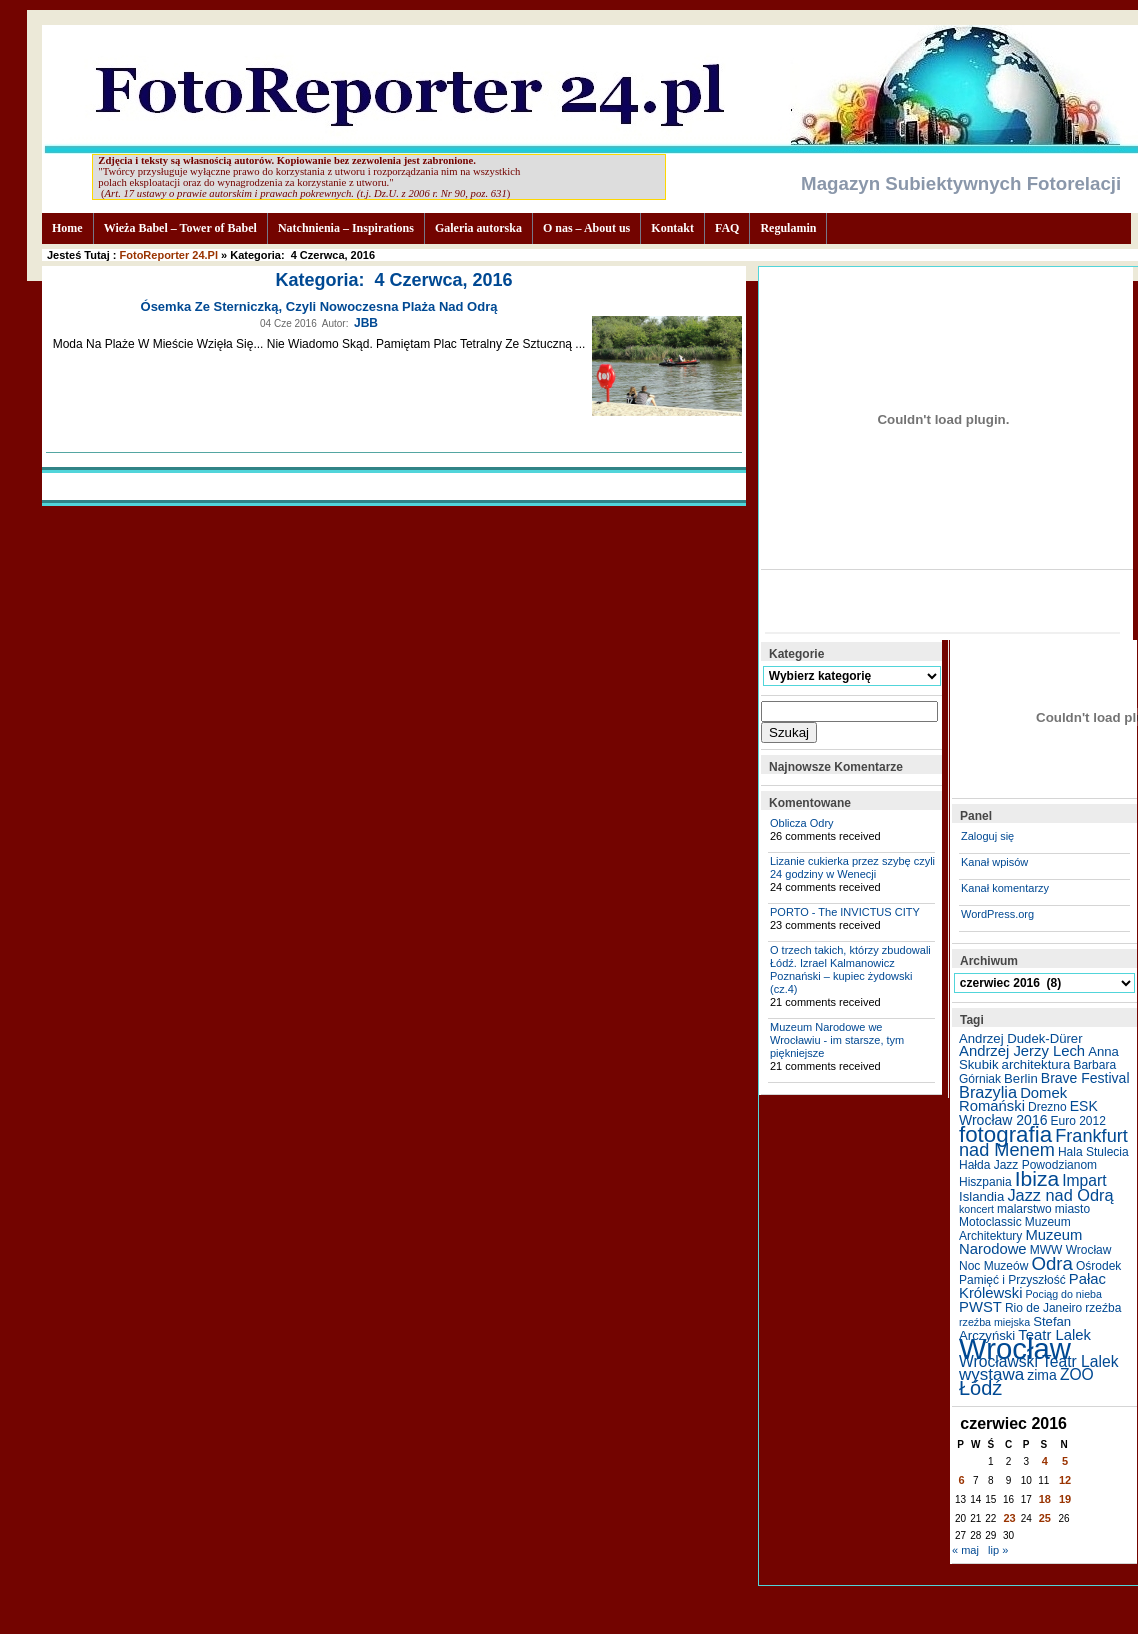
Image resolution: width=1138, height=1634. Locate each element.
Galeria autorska (478, 228)
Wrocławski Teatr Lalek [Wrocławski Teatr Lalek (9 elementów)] (1039, 1361)
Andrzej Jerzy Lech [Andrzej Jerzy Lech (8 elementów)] (1022, 1051)
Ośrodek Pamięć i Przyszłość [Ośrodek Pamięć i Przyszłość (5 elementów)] (1040, 1273)
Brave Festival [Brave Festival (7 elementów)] (1085, 1078)
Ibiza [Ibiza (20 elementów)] (1037, 1178)
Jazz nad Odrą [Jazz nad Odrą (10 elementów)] (1060, 1195)
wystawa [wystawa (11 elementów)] (991, 1374)
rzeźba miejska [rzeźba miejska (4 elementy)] (994, 1322)
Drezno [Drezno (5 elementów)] (1047, 1107)
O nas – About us (586, 228)
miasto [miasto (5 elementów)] (1072, 1209)
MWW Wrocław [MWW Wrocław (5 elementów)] (1071, 1250)
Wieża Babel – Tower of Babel (180, 228)
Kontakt (672, 228)
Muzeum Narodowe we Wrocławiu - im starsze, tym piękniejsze (837, 1040)
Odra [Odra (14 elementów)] (1051, 1263)
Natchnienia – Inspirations (346, 228)
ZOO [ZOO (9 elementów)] (1077, 1374)
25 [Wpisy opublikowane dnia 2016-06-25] (1045, 1518)
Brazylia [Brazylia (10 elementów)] (988, 1092)
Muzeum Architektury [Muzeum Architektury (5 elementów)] (1015, 1229)
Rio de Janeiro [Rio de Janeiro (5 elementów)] (1043, 1308)
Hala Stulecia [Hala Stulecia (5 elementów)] (1093, 1152)
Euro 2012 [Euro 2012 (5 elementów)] (1078, 1121)
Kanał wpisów (994, 862)
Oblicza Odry (802, 823)
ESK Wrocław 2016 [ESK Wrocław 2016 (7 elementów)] (1028, 1113)
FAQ (727, 228)
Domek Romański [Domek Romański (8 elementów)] (1013, 1099)
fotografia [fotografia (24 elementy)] (1005, 1134)
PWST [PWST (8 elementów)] (980, 1307)
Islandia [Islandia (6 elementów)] (981, 1196)
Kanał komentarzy (1005, 888)
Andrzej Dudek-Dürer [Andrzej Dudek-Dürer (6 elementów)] (1021, 1038)
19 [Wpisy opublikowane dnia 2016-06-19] (1065, 1499)
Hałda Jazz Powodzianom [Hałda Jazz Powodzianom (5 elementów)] (1028, 1165)
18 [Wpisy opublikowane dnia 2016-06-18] (1045, 1499)
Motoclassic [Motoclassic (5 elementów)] (990, 1222)
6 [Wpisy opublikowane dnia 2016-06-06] (962, 1480)
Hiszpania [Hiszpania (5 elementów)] (985, 1182)
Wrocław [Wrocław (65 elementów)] (1015, 1348)
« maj (965, 1550)
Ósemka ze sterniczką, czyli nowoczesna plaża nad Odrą (319, 306)
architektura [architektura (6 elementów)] (1036, 1064)
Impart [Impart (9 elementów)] (1084, 1180)
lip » (998, 1550)
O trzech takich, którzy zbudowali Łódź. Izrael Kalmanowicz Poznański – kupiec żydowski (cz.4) (850, 969)
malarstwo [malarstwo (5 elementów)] (1024, 1209)
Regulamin (788, 228)
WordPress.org (997, 914)
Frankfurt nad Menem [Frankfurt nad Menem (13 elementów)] (1043, 1143)
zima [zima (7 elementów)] (1042, 1375)
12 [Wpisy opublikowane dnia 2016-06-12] (1065, 1480)
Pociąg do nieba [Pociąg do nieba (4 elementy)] (1064, 1294)
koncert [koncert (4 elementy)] (976, 1209)
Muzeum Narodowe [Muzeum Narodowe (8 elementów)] (1020, 1242)
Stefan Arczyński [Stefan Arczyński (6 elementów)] (1015, 1328)
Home (67, 228)
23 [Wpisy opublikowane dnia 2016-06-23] (1009, 1518)
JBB (366, 323)
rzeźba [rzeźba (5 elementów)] (1103, 1308)
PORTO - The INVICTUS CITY (845, 912)
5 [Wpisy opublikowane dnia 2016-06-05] (1065, 1461)
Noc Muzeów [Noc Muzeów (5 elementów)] (993, 1266)
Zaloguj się (987, 836)
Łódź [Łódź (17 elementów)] (980, 1388)
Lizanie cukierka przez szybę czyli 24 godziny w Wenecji (852, 867)
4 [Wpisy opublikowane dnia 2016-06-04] (1045, 1461)
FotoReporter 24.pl (169, 255)
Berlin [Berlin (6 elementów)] (1021, 1078)
